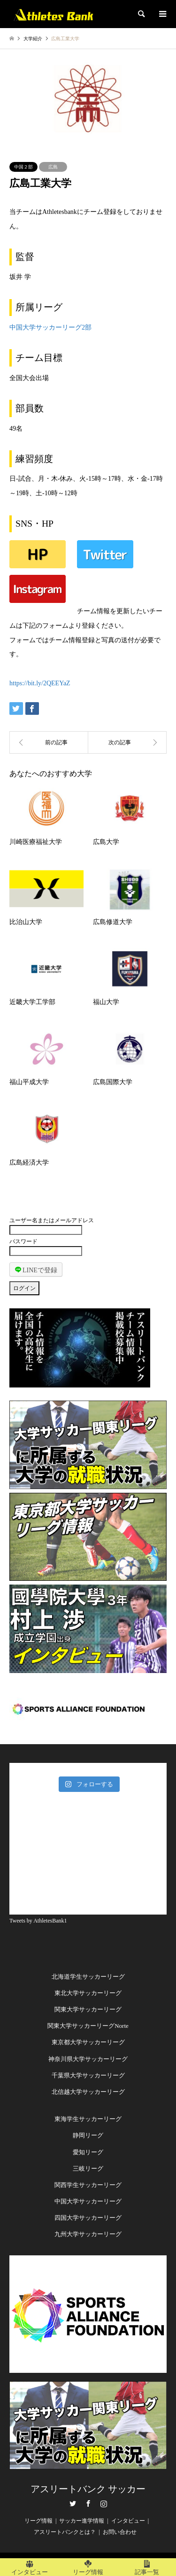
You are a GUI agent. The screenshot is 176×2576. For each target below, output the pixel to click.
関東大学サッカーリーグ (88, 2009)
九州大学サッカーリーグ (88, 2234)
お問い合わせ (120, 2532)
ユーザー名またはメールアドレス (51, 1220)
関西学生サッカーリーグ (88, 2184)
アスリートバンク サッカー (88, 2489)
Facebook (88, 2503)
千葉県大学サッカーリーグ (88, 2075)
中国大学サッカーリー (84, 2201)
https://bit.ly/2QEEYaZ (39, 683)
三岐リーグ (88, 2168)
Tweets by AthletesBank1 (38, 1920)
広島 (53, 166)
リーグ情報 (38, 2520)
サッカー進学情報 (81, 2520)
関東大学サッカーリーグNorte (88, 2025)
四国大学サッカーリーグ (88, 2217)
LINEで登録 (36, 1269)
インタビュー (128, 2520)
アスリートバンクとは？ (65, 2532)
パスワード (23, 1241)
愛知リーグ (88, 2152)
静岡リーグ (88, 2135)
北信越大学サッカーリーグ (88, 2091)
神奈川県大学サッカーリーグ (88, 2058)
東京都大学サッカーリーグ (88, 2042)
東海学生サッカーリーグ (88, 2118)
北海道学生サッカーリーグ (88, 1976)
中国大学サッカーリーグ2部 (50, 327)
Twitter (72, 2503)
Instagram (103, 2503)
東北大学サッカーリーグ (88, 1992)
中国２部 (23, 166)
